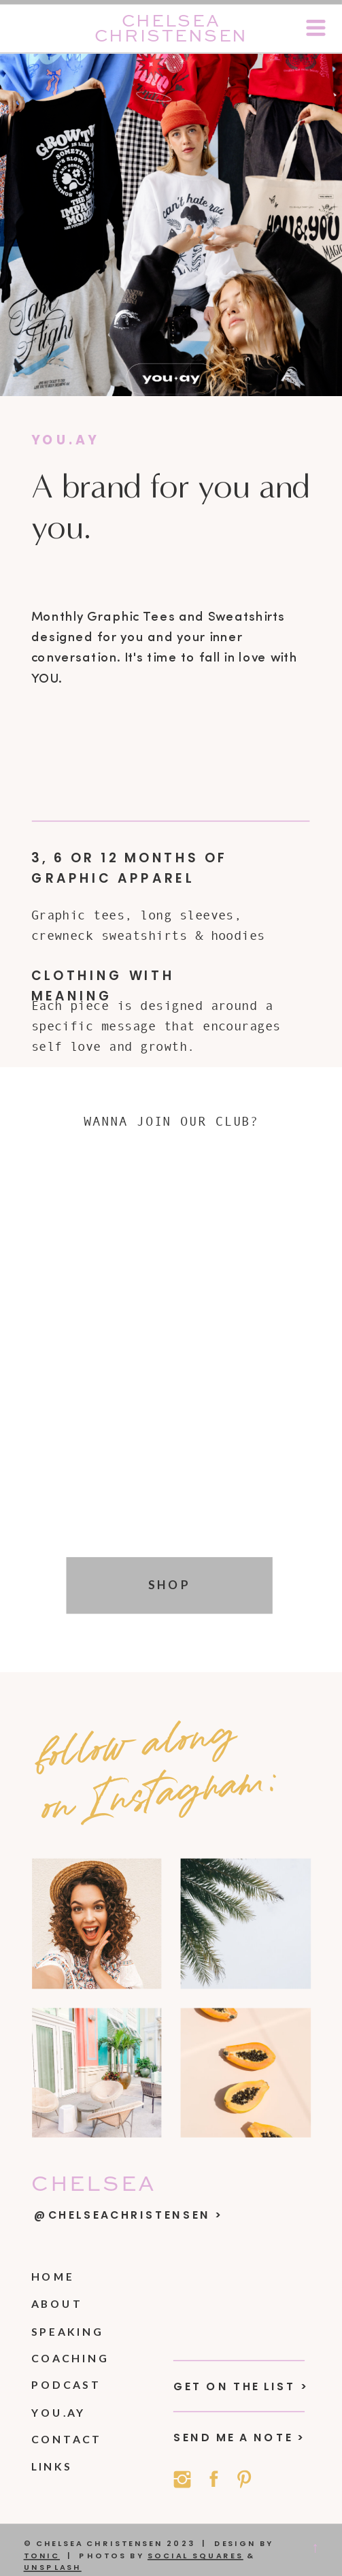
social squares (195, 2555)
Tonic (42, 2555)
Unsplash (53, 2568)
